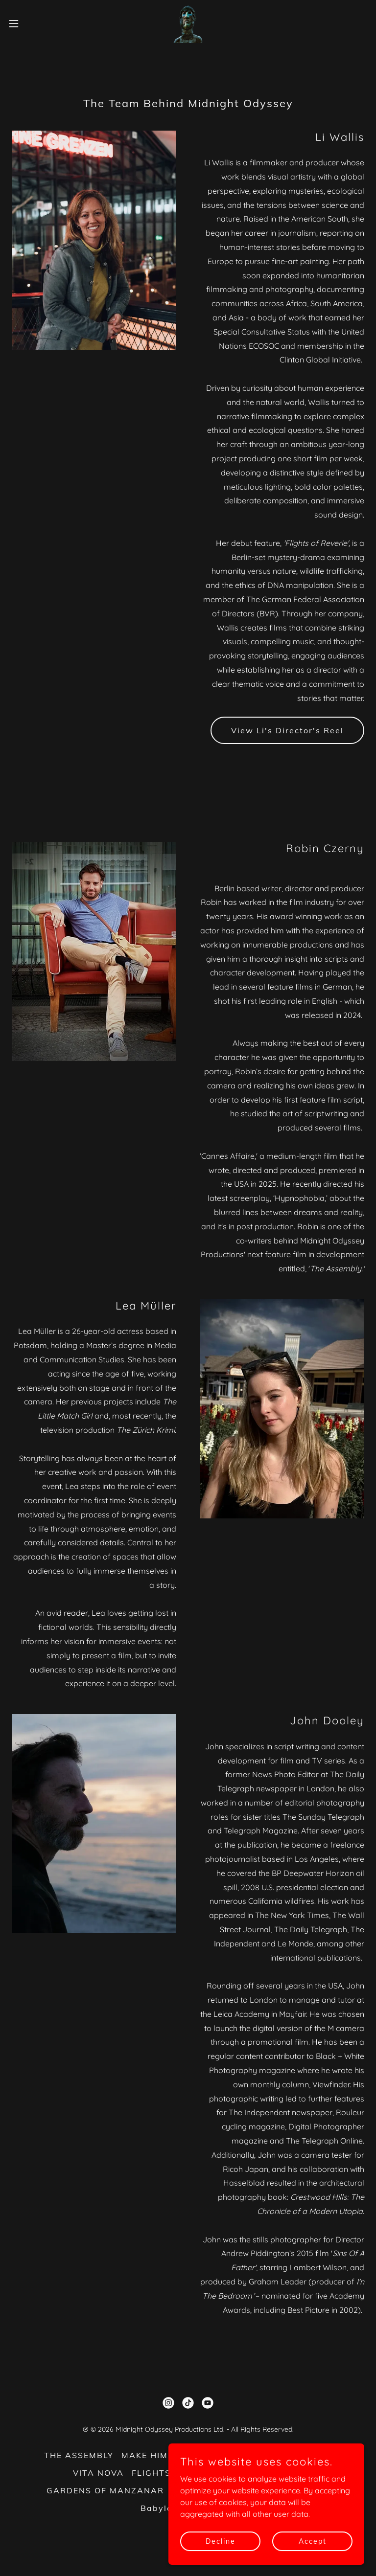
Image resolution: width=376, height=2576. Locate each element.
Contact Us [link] (304, 2490)
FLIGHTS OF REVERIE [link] (179, 2473)
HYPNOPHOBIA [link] (269, 2473)
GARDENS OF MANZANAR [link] (105, 2490)
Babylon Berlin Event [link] (188, 2508)
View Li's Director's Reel (287, 730)
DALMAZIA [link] (196, 2490)
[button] (31, 23)
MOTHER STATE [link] (296, 2455)
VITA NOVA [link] (98, 2473)
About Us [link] (250, 2490)
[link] (188, 23)
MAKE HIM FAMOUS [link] (165, 2455)
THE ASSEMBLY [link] (79, 2455)
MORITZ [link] (236, 2455)
